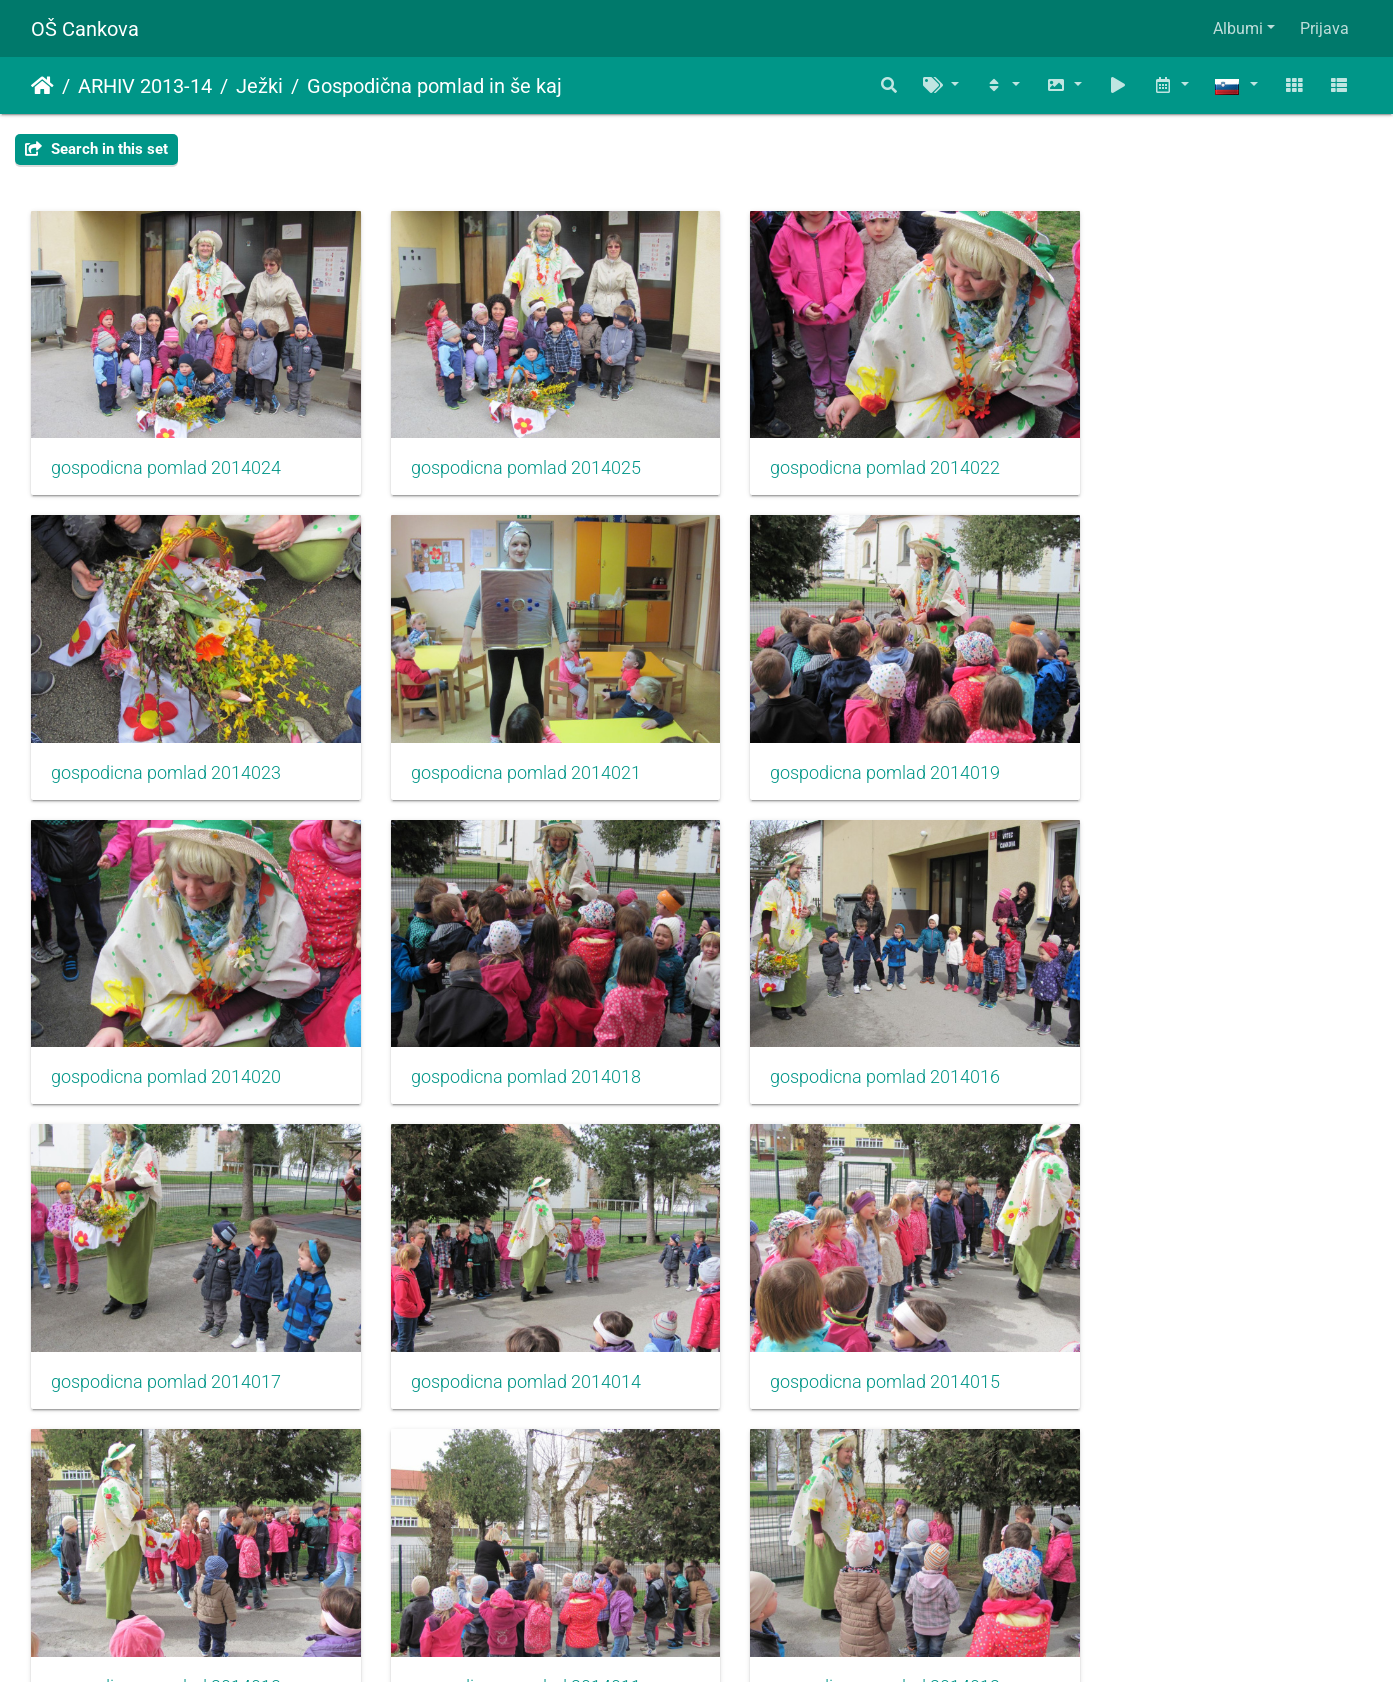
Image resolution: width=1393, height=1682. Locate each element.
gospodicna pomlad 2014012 (847, 1329)
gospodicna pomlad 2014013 (166, 1329)
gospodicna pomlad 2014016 (166, 1037)
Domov (42, 86)
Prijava (1324, 28)
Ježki (259, 86)
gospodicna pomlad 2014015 (1187, 1037)
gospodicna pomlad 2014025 (506, 455)
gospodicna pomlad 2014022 (847, 455)
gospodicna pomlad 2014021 (166, 746)
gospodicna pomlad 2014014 (847, 1037)
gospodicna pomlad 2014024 (166, 455)
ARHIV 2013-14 (145, 86)
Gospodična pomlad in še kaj (434, 86)
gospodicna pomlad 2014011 (506, 1329)
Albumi (1238, 28)
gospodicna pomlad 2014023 (1187, 455)
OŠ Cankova (85, 29)
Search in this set (96, 149)
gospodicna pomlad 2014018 (1187, 746)
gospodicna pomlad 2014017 (506, 1037)
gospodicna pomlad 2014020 (847, 746)
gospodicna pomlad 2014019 (506, 746)
